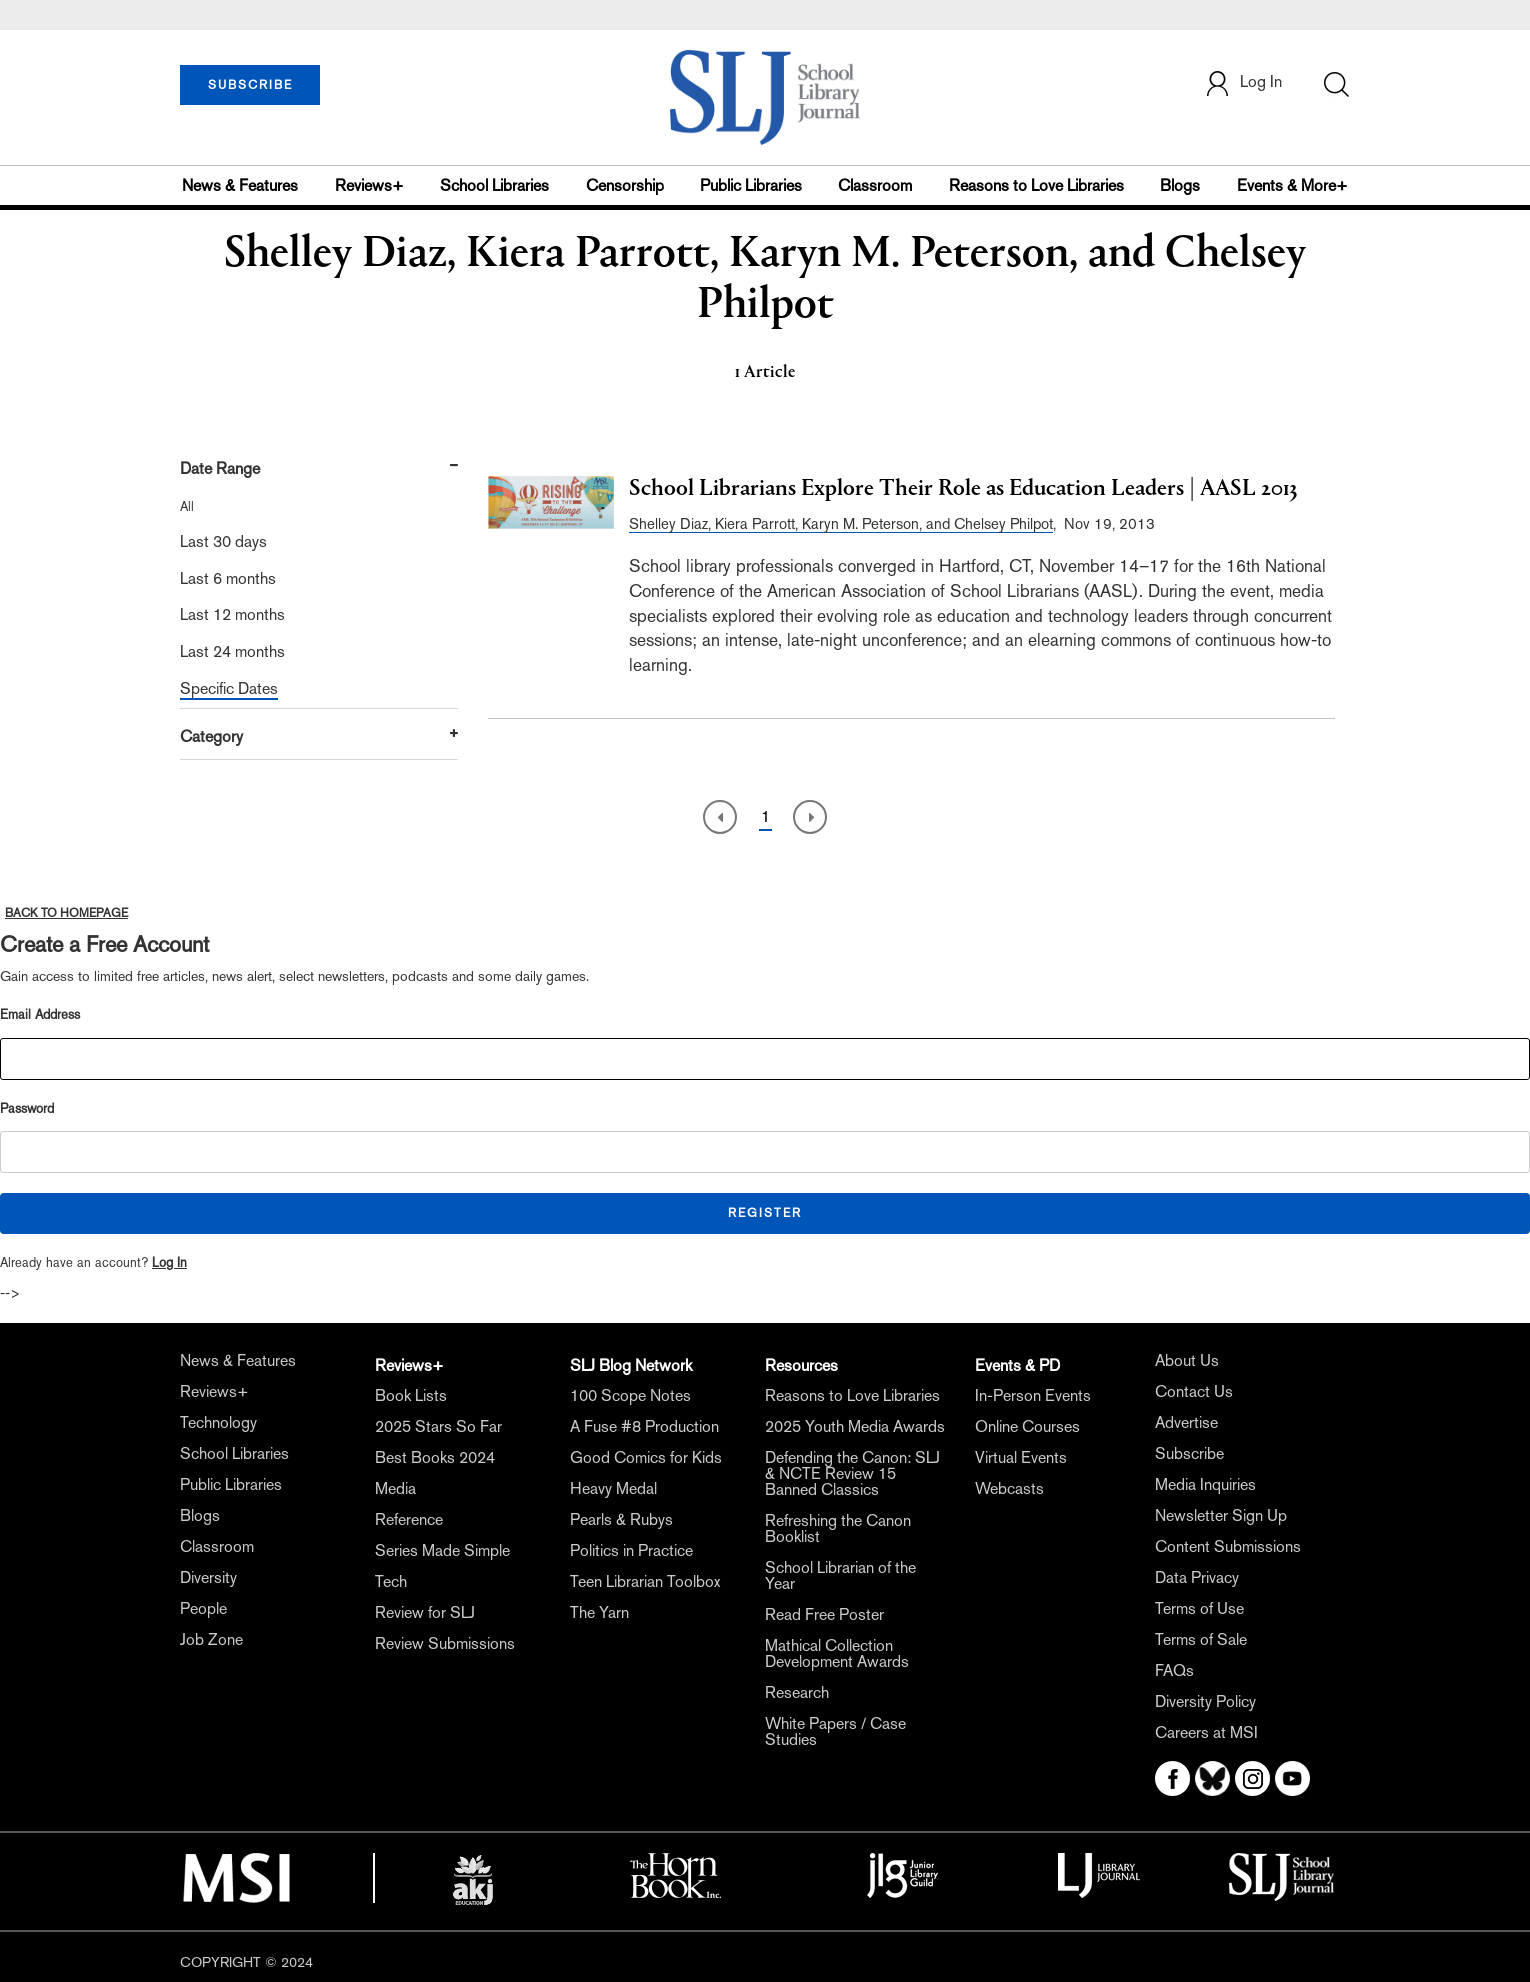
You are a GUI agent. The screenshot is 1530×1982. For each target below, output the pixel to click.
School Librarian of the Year (840, 1575)
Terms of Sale (1201, 1639)
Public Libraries (751, 185)
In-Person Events (1033, 1395)
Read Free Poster (824, 1614)
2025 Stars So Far (438, 1426)
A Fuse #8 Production (644, 1426)
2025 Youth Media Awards (855, 1426)
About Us (1187, 1360)
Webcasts (1009, 1488)
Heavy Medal (613, 1488)
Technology (218, 1422)
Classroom (875, 185)
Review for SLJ (425, 1612)
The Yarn (599, 1612)
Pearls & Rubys (621, 1519)
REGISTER (765, 1213)
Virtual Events (1021, 1457)
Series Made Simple (442, 1550)
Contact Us (1194, 1391)
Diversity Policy (1205, 1701)
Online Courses (1027, 1426)
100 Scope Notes (630, 1395)
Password (27, 1108)
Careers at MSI (1206, 1732)
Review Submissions (445, 1643)
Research (797, 1692)
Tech (391, 1581)
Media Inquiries (1205, 1484)
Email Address (40, 1014)
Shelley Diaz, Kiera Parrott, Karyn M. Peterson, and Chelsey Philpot (841, 523)
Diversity (208, 1577)
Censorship (625, 185)
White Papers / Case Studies (835, 1731)
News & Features (240, 185)
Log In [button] (1243, 83)
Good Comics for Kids (646, 1457)
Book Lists (411, 1395)
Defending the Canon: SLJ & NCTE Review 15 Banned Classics (852, 1473)
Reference (409, 1519)
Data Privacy (1197, 1577)
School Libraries (494, 185)
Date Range (220, 468)
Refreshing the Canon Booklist (838, 1528)
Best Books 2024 (435, 1457)
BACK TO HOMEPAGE (66, 913)
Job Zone (211, 1639)
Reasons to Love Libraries (1036, 185)
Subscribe (1189, 1453)
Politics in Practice (631, 1550)
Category (211, 736)
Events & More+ (1292, 185)
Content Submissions (1228, 1546)
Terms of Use (1199, 1608)
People (203, 1608)
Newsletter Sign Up (1221, 1515)
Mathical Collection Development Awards (837, 1653)
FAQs (1174, 1670)
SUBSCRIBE (250, 85)
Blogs (1180, 185)
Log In (169, 1262)
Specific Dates (229, 688)
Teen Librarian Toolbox (645, 1581)
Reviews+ (369, 185)
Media (395, 1488)
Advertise (1186, 1422)
